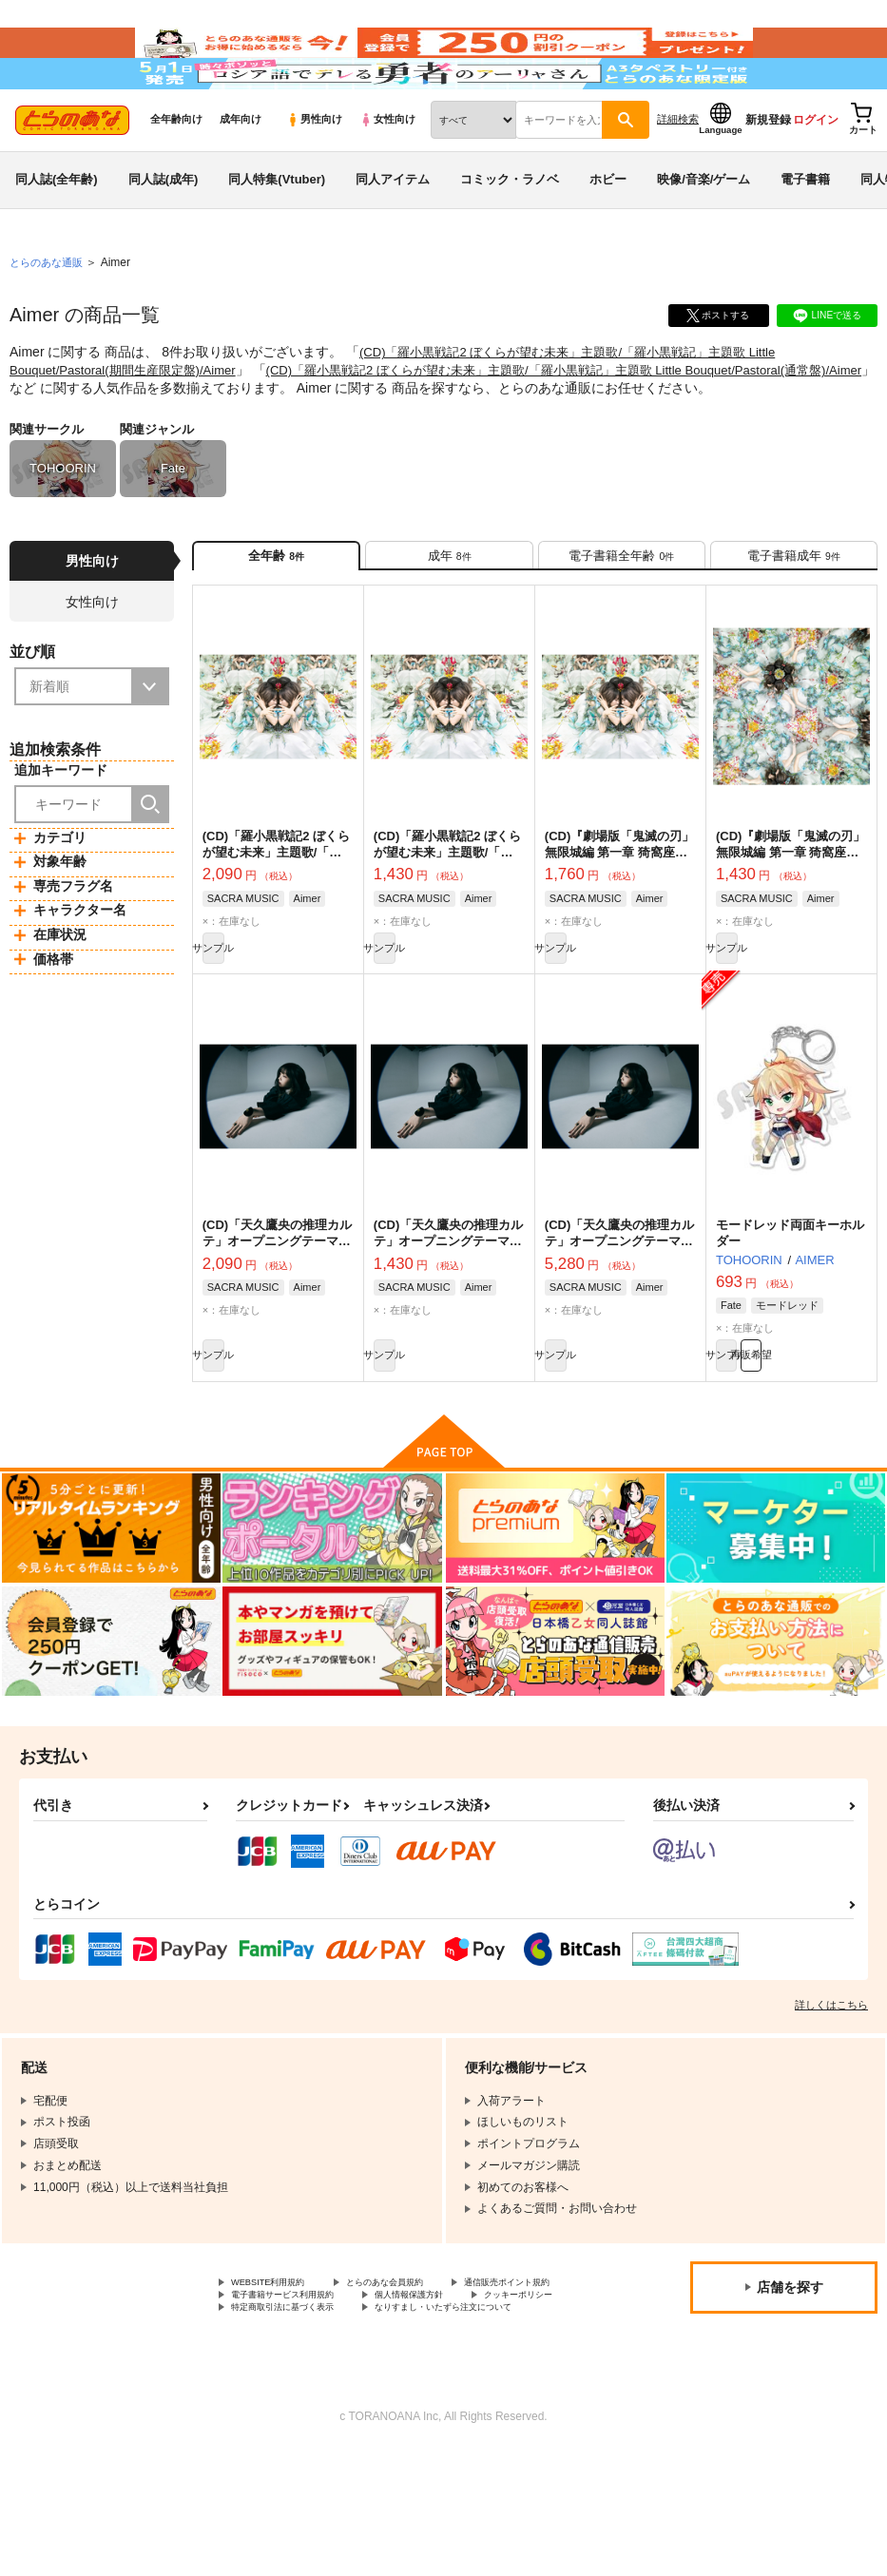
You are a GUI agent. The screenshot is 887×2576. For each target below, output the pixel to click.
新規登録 (768, 172)
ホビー (608, 231)
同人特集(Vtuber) (276, 231)
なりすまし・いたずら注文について (322, 2430)
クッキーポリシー (408, 2398)
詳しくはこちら (831, 2087)
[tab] (448, 612)
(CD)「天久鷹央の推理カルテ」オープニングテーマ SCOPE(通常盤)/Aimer (448, 1314)
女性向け (387, 172)
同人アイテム (393, 231)
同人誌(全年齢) (56, 231)
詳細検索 (678, 172)
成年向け (240, 172)
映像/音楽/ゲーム (703, 231)
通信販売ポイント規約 (288, 2383)
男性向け (314, 172)
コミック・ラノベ (509, 231)
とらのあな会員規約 (420, 2367)
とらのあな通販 (49, 314)
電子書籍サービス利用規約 (454, 2383)
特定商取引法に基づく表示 (299, 2414)
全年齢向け (176, 172)
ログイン (816, 172)
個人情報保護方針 (276, 2398)
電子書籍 (805, 231)
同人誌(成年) (163, 231)
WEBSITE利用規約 (279, 2367)
